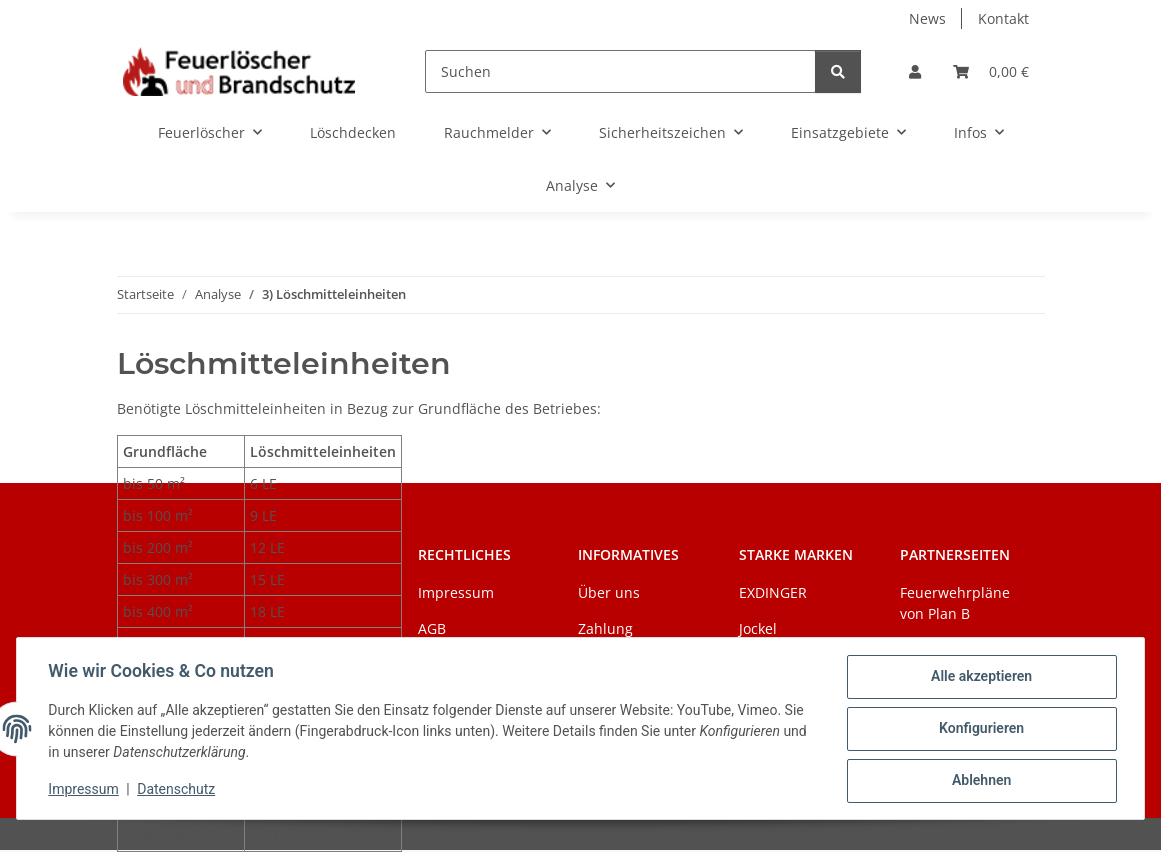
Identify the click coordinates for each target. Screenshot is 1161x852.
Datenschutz (177, 790)
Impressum (84, 790)
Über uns (609, 592)
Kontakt (1003, 18)
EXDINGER (773, 592)
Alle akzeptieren (980, 677)
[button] (915, 71)
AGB (432, 628)
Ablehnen (980, 781)
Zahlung (605, 628)
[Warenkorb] (991, 71)
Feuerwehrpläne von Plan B (955, 603)
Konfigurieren (980, 729)
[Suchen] (620, 71)
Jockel (758, 628)
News (927, 18)
